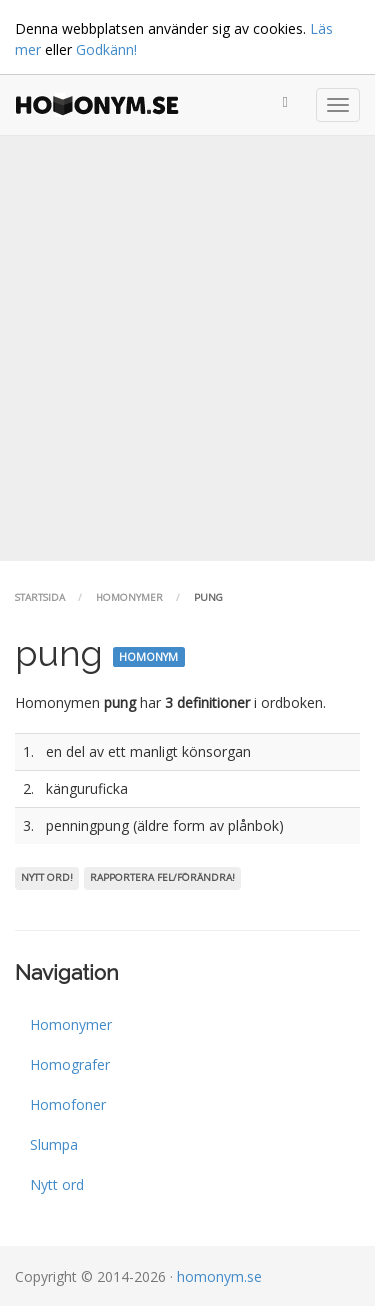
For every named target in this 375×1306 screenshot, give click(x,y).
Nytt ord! (47, 877)
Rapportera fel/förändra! (162, 877)
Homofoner (68, 1104)
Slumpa (54, 1144)
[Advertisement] (187, 348)
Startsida (40, 597)
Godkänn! (106, 49)
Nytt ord (57, 1184)
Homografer (70, 1064)
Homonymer (129, 597)
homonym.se (219, 1276)
